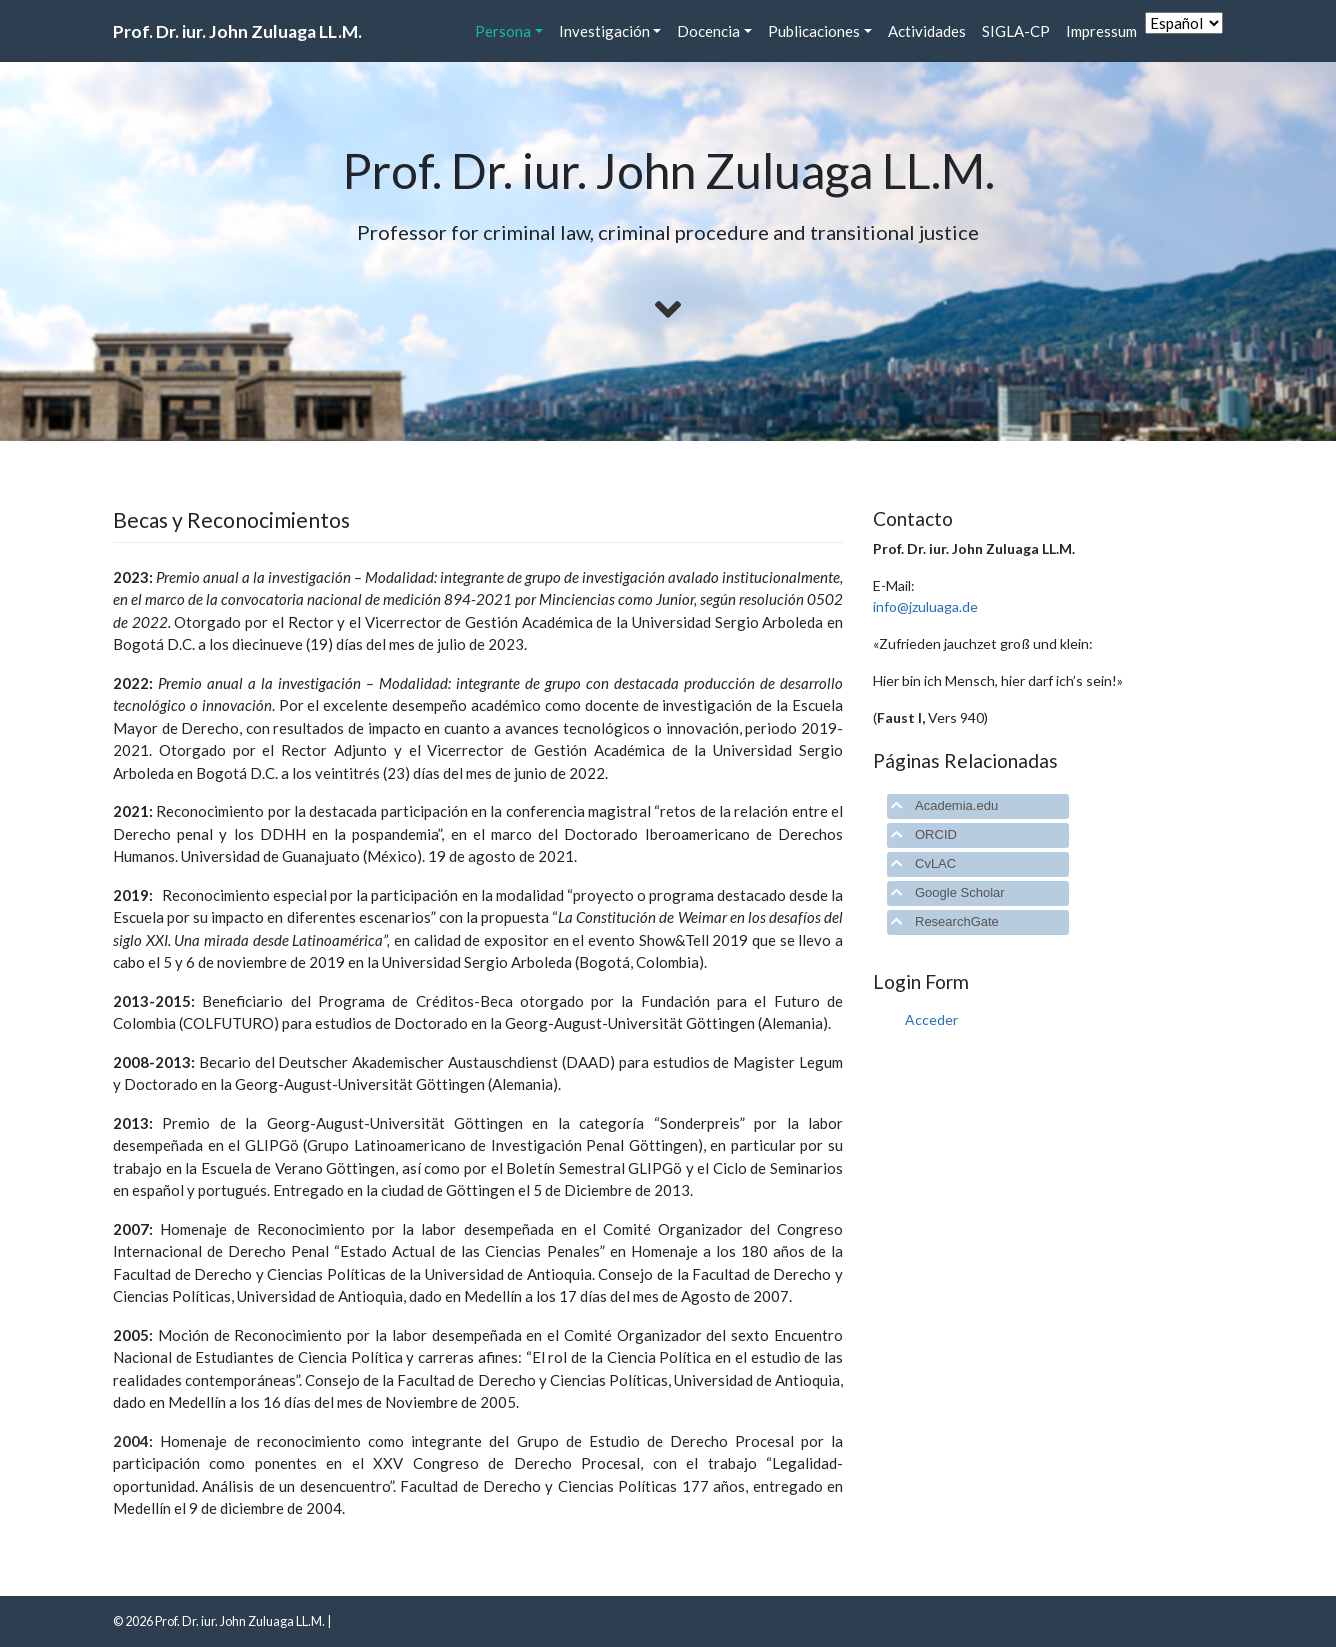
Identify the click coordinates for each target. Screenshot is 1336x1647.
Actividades (927, 31)
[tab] (978, 806)
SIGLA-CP (1016, 31)
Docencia (708, 31)
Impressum (1101, 31)
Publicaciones (814, 31)
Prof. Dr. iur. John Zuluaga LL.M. (237, 31)
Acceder (931, 1019)
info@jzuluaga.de (925, 606)
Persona (503, 31)
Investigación (604, 31)
